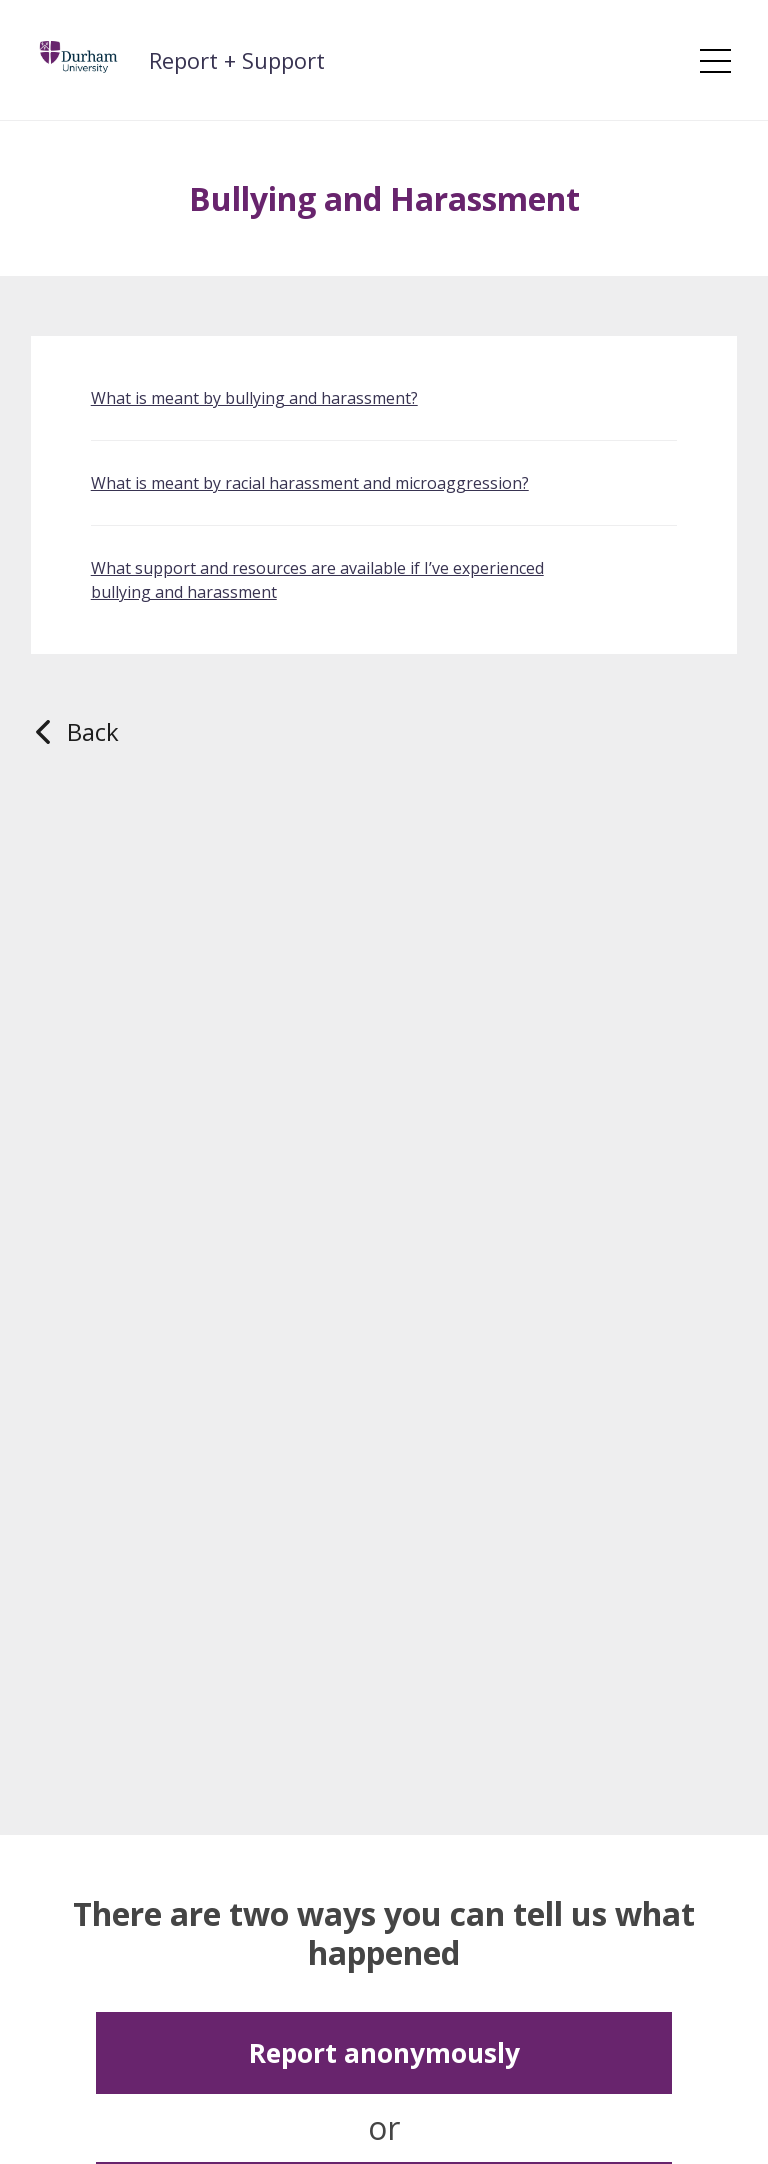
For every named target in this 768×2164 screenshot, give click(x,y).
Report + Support (237, 60)
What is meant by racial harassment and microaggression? (310, 483)
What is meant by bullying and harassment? (254, 398)
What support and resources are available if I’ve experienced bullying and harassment (317, 580)
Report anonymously (384, 2053)
